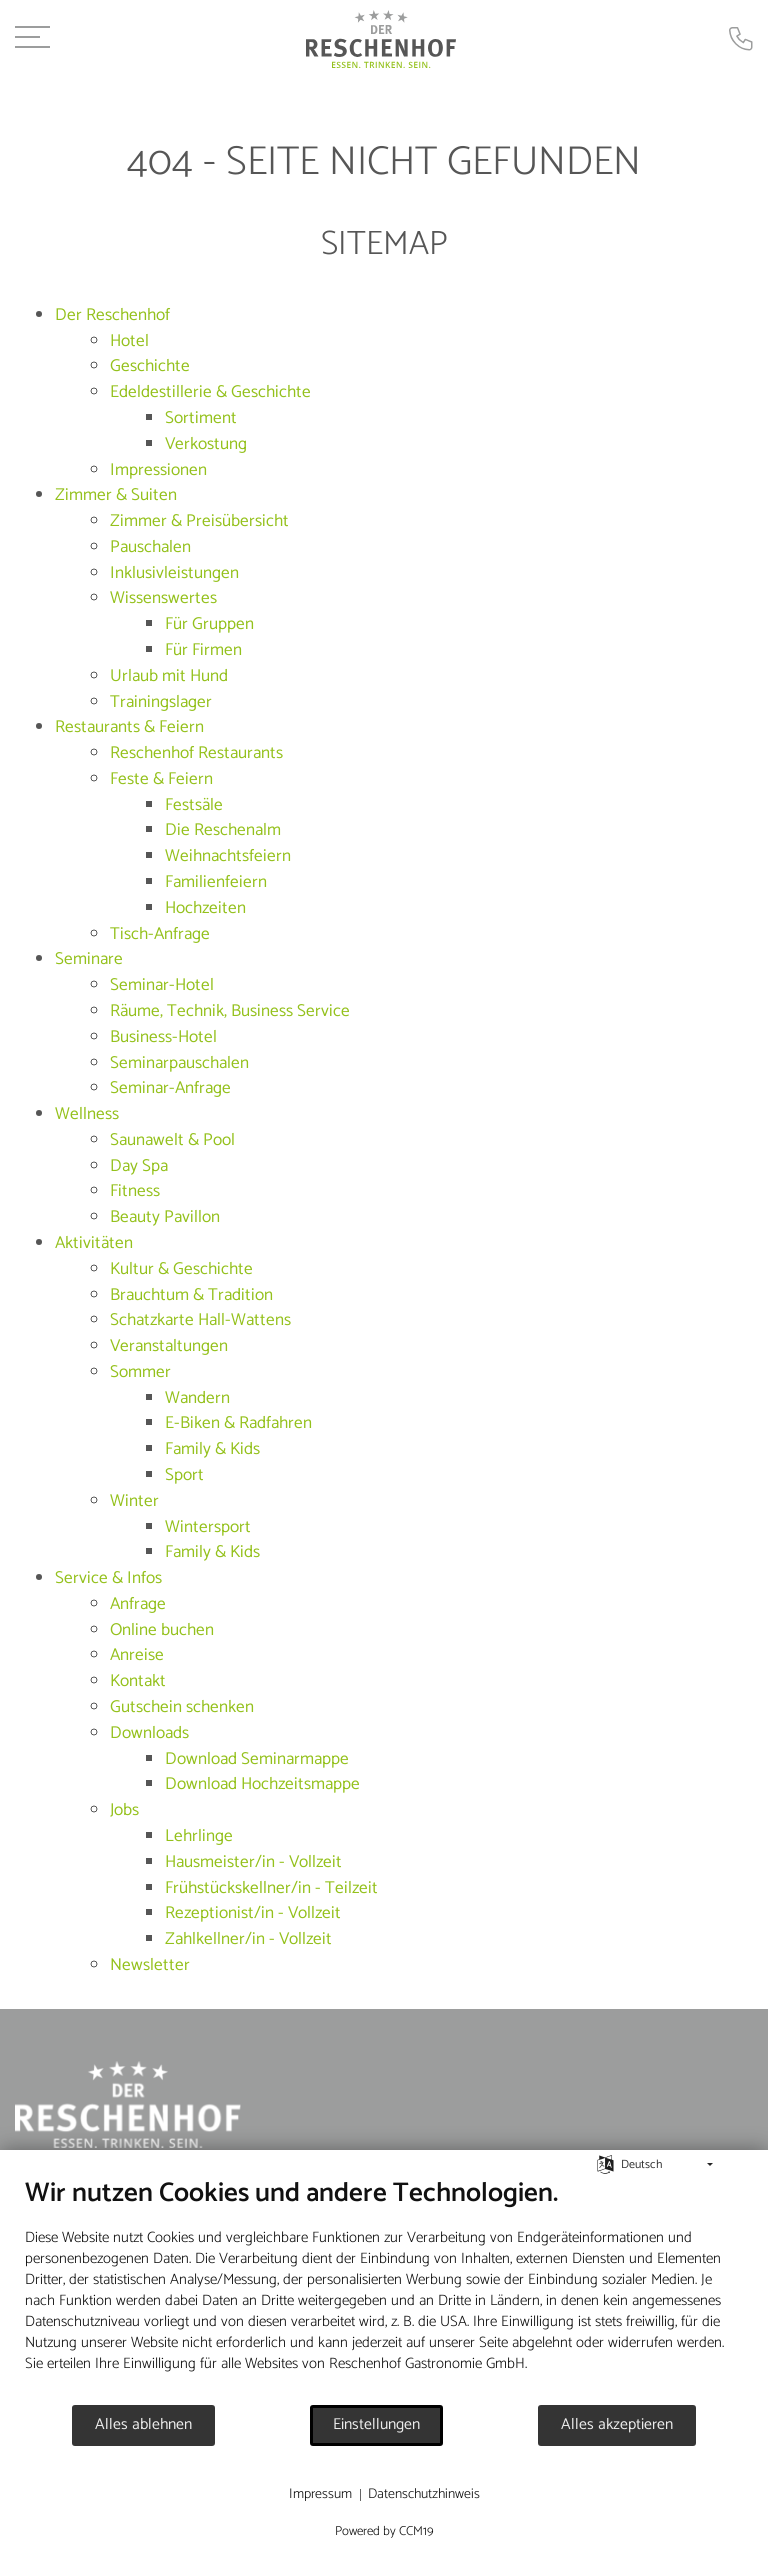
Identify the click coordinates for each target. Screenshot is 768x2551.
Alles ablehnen (143, 2425)
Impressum (320, 2495)
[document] (384, 2290)
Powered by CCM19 (384, 2531)
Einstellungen (376, 2425)
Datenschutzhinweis (424, 2495)
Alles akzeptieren (617, 2425)
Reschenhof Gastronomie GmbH (427, 2363)
